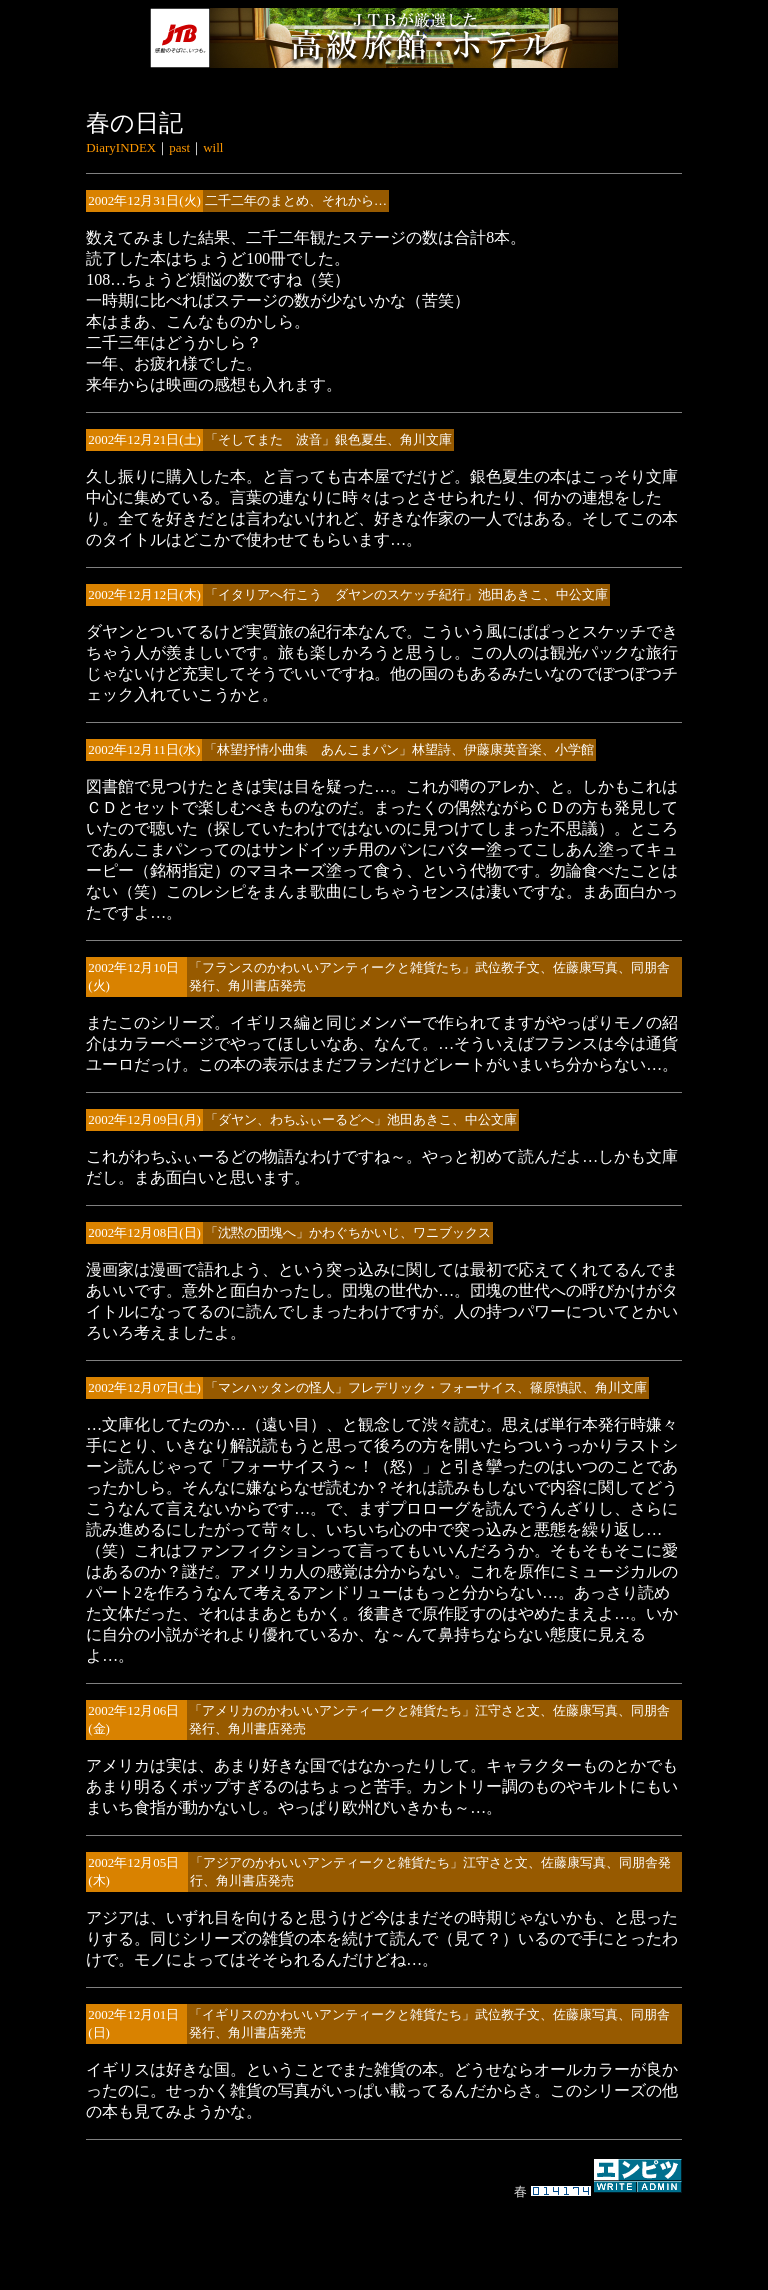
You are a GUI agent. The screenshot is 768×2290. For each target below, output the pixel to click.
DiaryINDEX (121, 147)
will (213, 147)
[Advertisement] (384, 2234)
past (179, 147)
